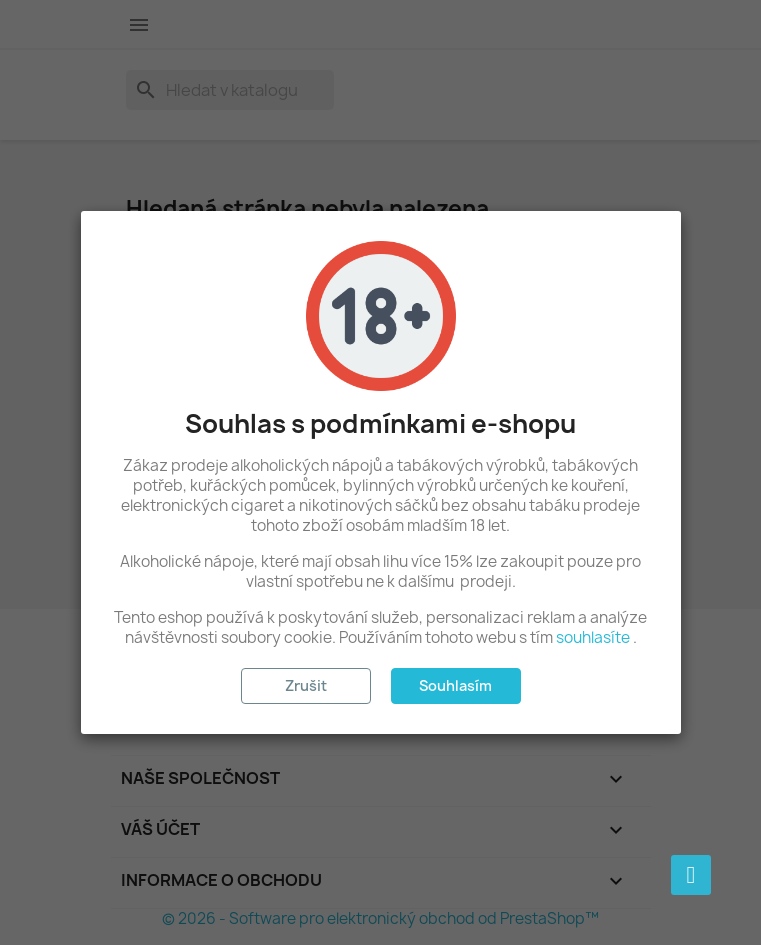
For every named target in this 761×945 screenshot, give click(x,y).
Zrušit (306, 685)
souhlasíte (593, 637)
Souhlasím (455, 685)
